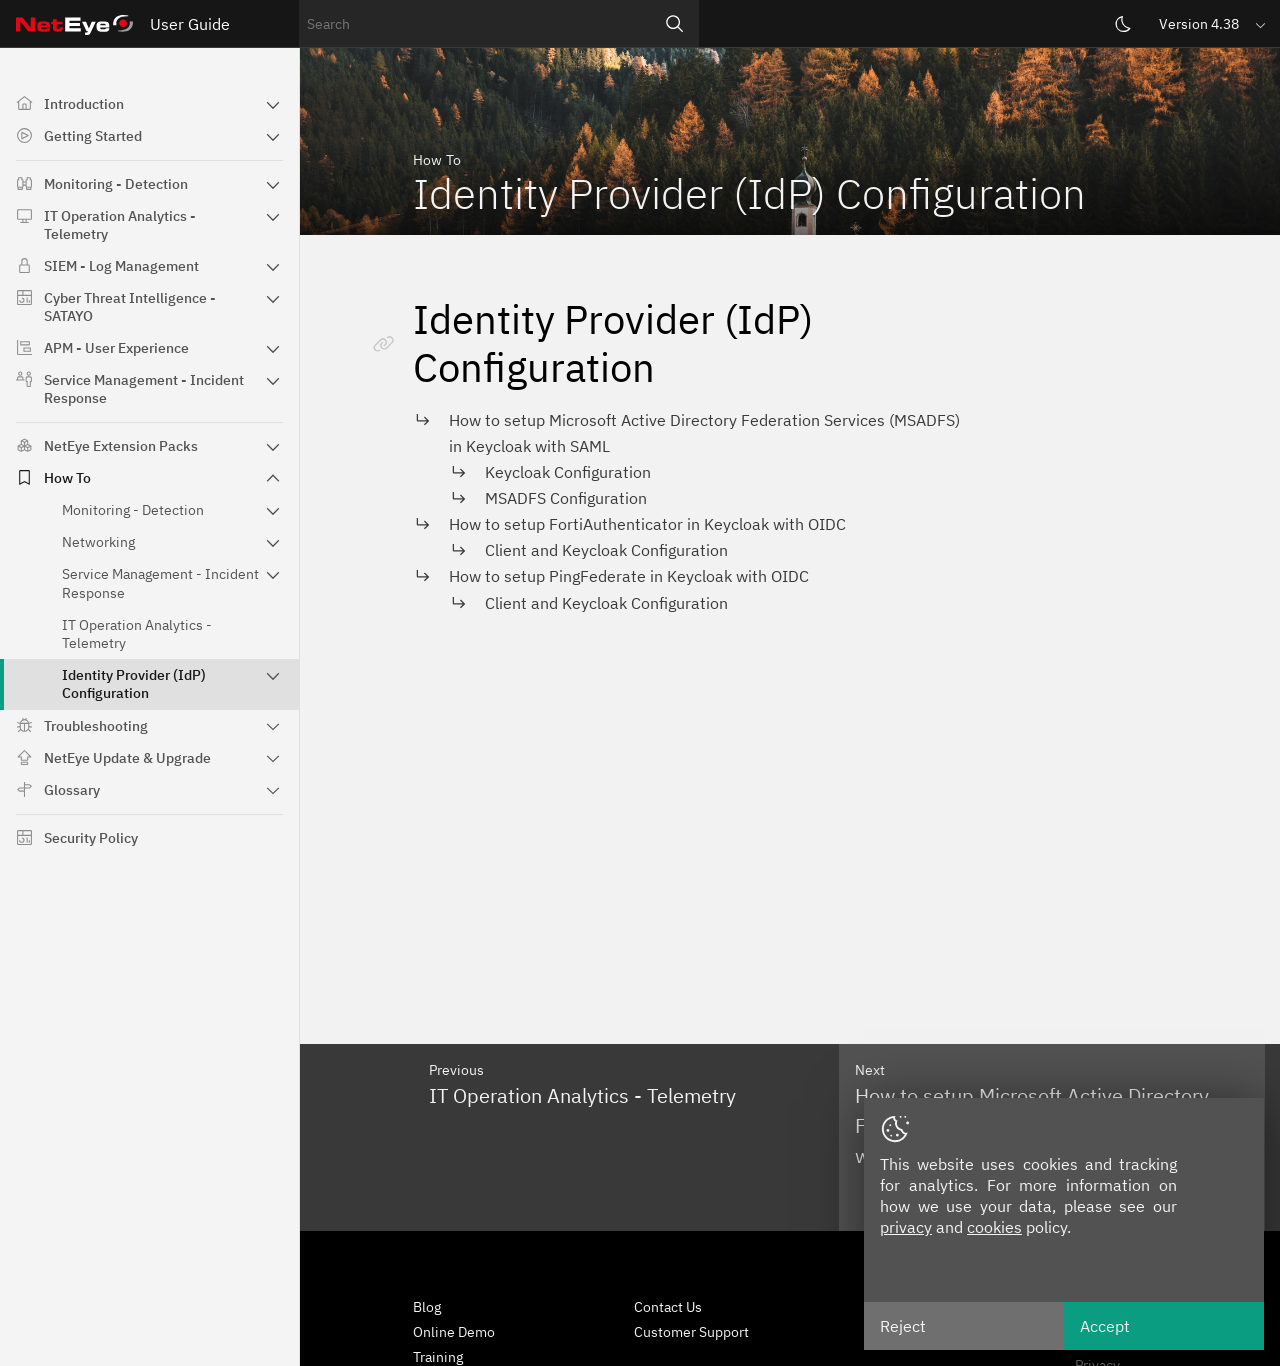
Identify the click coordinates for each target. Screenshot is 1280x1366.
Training (438, 1357)
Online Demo (454, 1332)
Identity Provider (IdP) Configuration (134, 684)
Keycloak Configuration (568, 472)
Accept (1105, 1326)
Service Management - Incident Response (144, 389)
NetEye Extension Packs (121, 446)
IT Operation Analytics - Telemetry (120, 225)
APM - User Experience (116, 348)
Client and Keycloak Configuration (606, 550)
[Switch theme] (1123, 24)
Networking (98, 542)
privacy (906, 1227)
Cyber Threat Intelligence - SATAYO (130, 307)
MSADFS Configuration (566, 498)
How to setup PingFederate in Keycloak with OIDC (629, 576)
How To (67, 478)
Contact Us (668, 1307)
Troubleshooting (96, 726)
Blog (427, 1307)
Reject (903, 1326)
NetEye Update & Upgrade (127, 758)
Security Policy (91, 838)
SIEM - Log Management (121, 266)
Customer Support (691, 1332)
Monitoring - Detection (116, 184)
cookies (994, 1227)
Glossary (72, 790)
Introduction (84, 104)
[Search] (675, 23)
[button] (1214, 23)
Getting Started (93, 136)
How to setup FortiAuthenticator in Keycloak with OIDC (647, 524)
